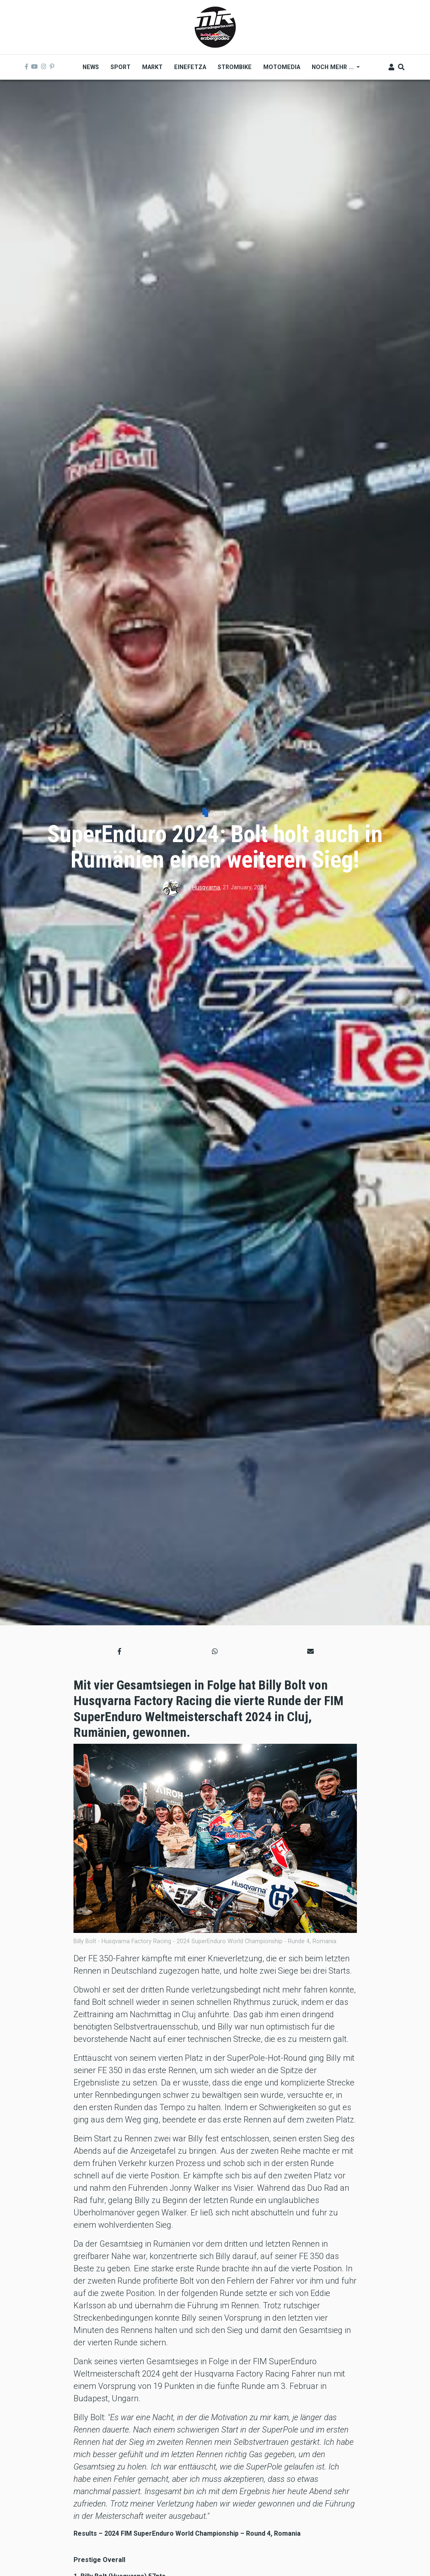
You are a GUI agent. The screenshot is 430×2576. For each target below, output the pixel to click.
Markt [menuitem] (152, 67)
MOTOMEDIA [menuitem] (281, 67)
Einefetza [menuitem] (190, 67)
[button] (120, 1651)
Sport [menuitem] (120, 67)
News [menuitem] (91, 67)
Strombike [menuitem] (235, 67)
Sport (217, 813)
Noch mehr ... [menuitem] (333, 70)
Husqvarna (206, 887)
